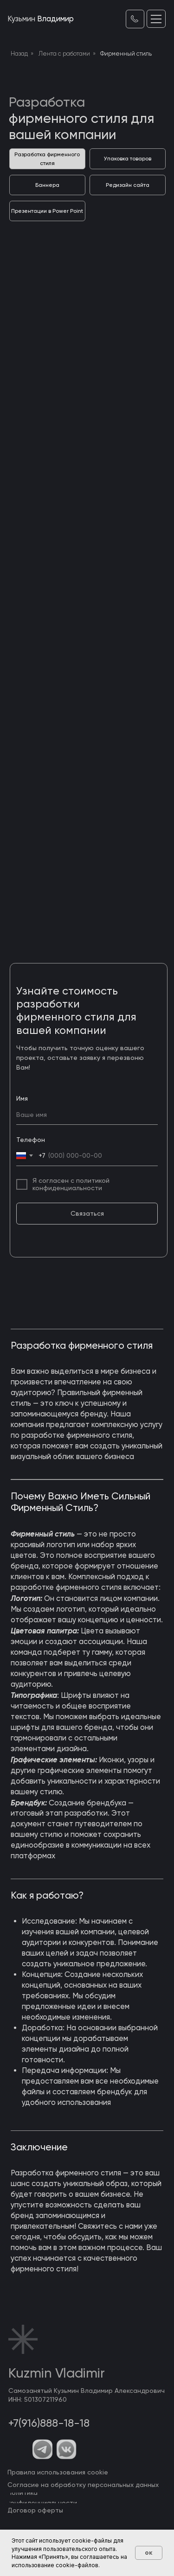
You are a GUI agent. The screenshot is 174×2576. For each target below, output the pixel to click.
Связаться (87, 1213)
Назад (19, 53)
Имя (22, 1098)
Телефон (30, 1139)
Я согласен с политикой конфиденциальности (71, 1184)
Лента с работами (64, 53)
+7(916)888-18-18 (49, 2423)
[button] (156, 19)
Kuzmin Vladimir (56, 2373)
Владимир (40, 18)
